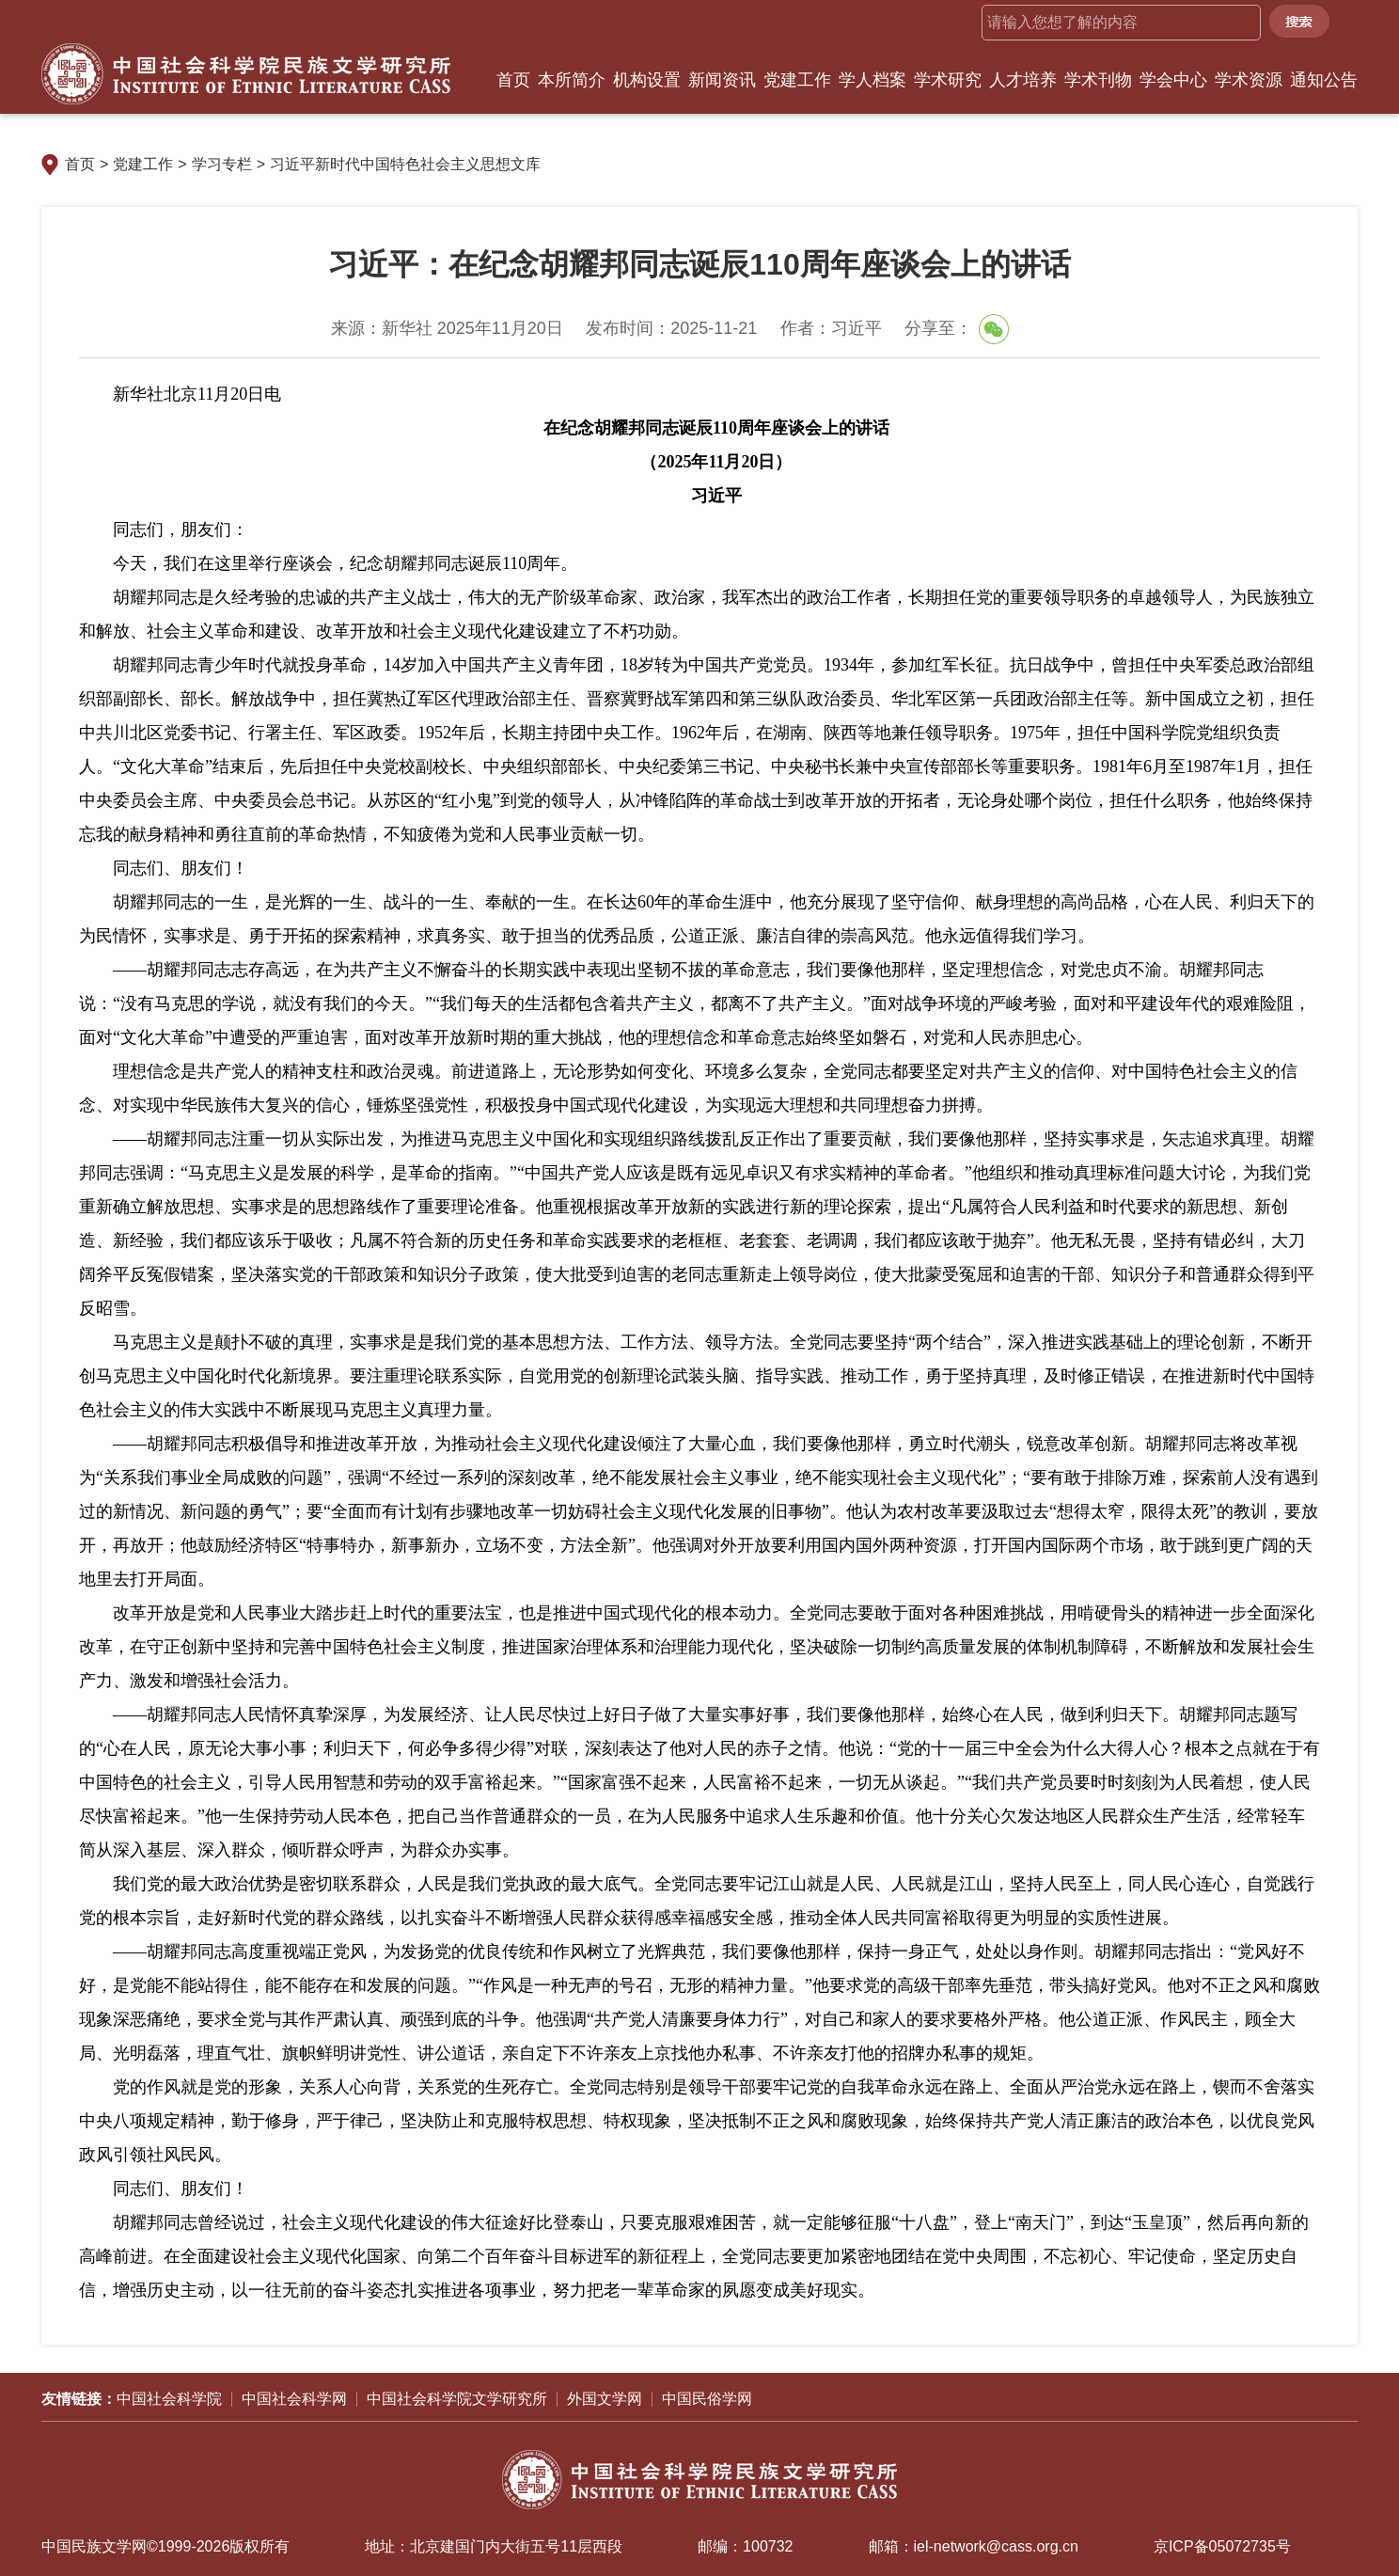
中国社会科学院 (169, 2399)
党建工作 (797, 80)
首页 (513, 80)
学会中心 (1173, 80)
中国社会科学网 (294, 2399)
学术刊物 (1098, 80)
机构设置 (647, 80)
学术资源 (1248, 80)
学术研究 (948, 80)
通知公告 (1324, 80)
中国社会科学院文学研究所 (457, 2399)
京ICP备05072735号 (1222, 2546)
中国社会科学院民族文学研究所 (245, 73)
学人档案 (872, 80)
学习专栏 (222, 164)
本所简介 (571, 80)
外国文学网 (604, 2399)
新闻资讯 (722, 80)
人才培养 (1023, 80)
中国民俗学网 (707, 2399)
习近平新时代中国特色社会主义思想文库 (405, 164)
